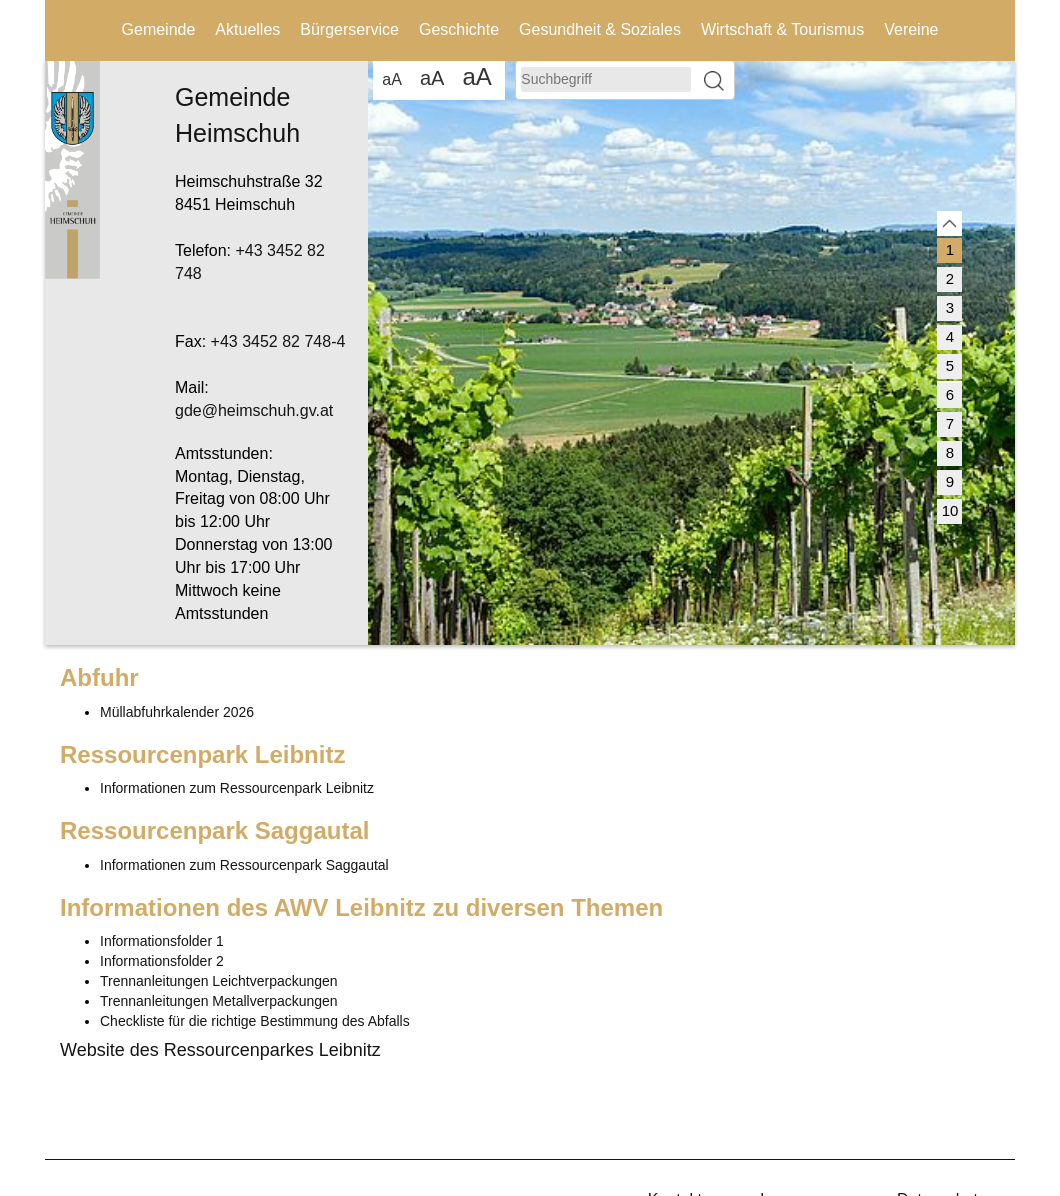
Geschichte (459, 29)
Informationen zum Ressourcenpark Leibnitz (237, 788)
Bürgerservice (349, 29)
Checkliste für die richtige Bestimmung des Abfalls (255, 1021)
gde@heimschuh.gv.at (254, 410)
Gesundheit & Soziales (600, 29)
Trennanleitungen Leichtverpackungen (219, 981)
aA (392, 79)
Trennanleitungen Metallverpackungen (219, 1001)
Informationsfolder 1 (162, 941)
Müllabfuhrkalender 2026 (177, 712)
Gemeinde (159, 29)
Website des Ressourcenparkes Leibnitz (220, 1050)
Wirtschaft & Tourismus (782, 29)
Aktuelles (247, 29)
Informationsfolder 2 (162, 961)
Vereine (911, 29)
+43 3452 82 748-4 (278, 341)
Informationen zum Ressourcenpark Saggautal (244, 865)
